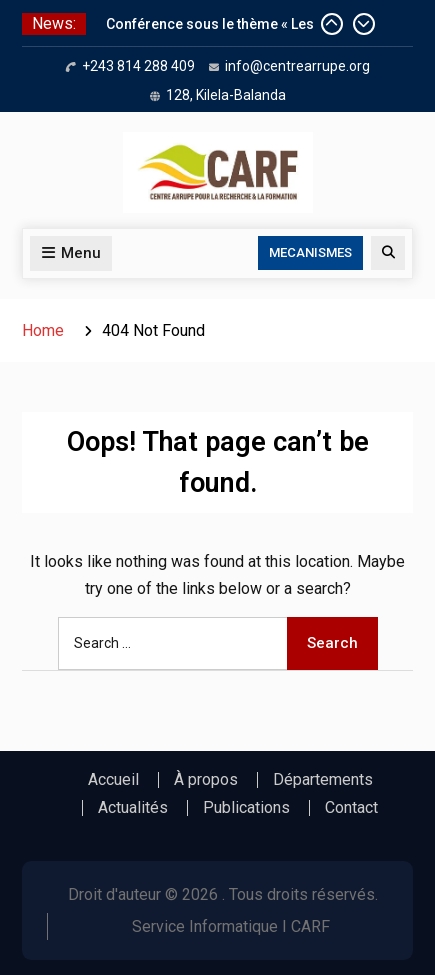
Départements (323, 780)
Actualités (133, 808)
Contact (351, 808)
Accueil (113, 780)
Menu (71, 253)
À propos (206, 780)
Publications (246, 808)
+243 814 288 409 (138, 66)
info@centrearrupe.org (297, 66)
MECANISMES (310, 252)
